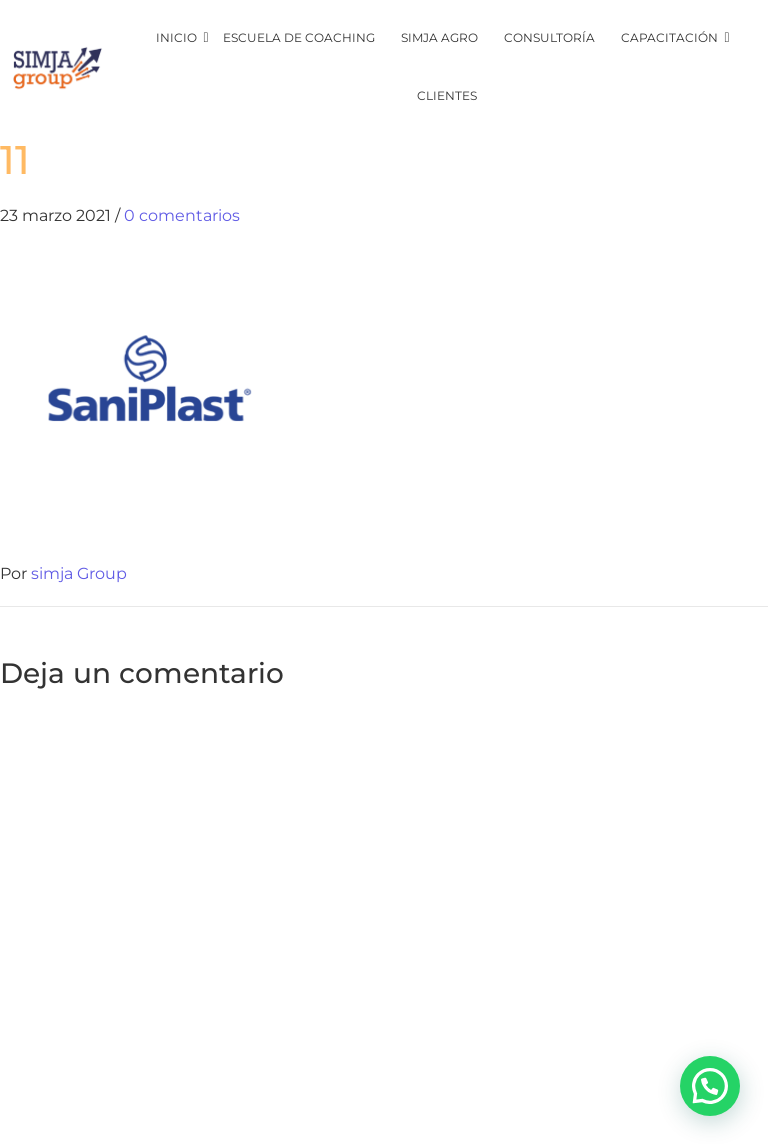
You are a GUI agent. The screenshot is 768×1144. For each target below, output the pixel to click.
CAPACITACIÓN (671, 37)
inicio (178, 37)
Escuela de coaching (299, 37)
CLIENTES (447, 95)
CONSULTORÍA (549, 37)
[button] (710, 1086)
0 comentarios (182, 215)
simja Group (79, 573)
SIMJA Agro (439, 37)
